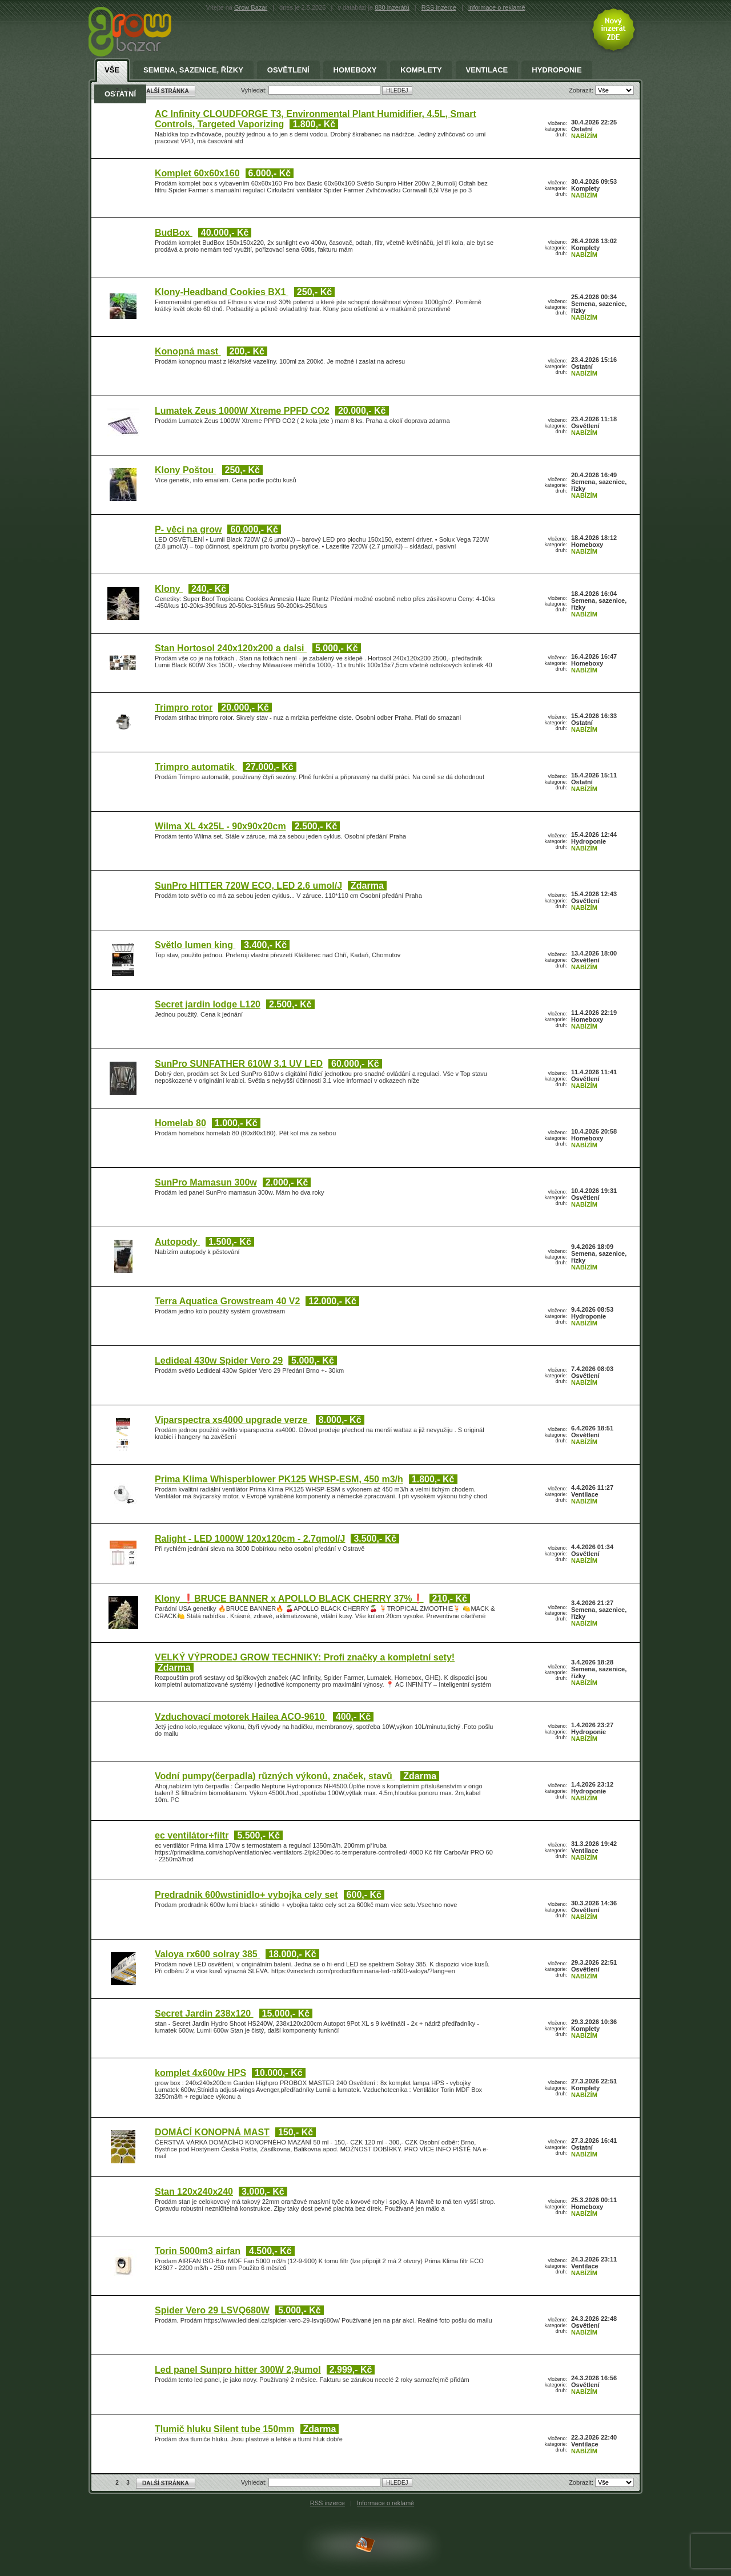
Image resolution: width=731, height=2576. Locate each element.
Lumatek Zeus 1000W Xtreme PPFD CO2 (242, 411)
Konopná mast (188, 351)
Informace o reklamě (385, 2503)
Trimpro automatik (196, 767)
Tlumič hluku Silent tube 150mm (225, 2429)
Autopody (177, 1242)
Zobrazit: (582, 2482)
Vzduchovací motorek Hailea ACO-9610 (241, 1717)
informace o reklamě (496, 7)
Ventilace (487, 70)
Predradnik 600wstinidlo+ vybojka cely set (246, 1895)
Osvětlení (288, 70)
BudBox (173, 232)
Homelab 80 (180, 1123)
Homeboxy (355, 70)
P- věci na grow (188, 529)
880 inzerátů (392, 7)
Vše (112, 70)
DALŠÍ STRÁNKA (165, 2483)
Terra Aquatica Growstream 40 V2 (227, 1301)
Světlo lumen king (195, 945)
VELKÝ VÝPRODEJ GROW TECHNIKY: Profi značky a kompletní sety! (305, 1657)
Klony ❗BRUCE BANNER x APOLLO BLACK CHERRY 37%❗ (289, 1598)
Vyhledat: (255, 2482)
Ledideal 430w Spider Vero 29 (219, 1360)
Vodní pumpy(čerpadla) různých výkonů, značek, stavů (275, 1776)
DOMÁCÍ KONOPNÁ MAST (212, 2132)
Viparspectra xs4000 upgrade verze (232, 1420)
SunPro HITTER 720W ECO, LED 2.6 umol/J (248, 885)
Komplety (421, 70)
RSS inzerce (438, 7)
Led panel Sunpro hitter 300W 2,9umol (238, 2370)
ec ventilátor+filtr (191, 1835)
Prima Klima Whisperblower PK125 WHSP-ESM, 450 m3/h (279, 1479)
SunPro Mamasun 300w (206, 1182)
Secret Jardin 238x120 (204, 2013)
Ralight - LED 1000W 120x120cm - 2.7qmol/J (250, 1538)
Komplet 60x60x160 (197, 173)
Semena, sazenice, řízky (193, 70)
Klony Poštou (185, 470)
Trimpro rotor (183, 707)
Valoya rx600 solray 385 (207, 1954)
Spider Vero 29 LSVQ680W (212, 2310)
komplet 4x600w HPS (200, 2073)
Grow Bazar (250, 7)
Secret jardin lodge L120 (207, 1004)
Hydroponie (556, 70)
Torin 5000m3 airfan (197, 2251)
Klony (169, 589)
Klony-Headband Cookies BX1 (221, 292)
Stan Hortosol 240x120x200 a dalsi (231, 648)
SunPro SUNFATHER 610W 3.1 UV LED (239, 1064)
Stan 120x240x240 (194, 2191)
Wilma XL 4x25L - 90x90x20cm (220, 826)
